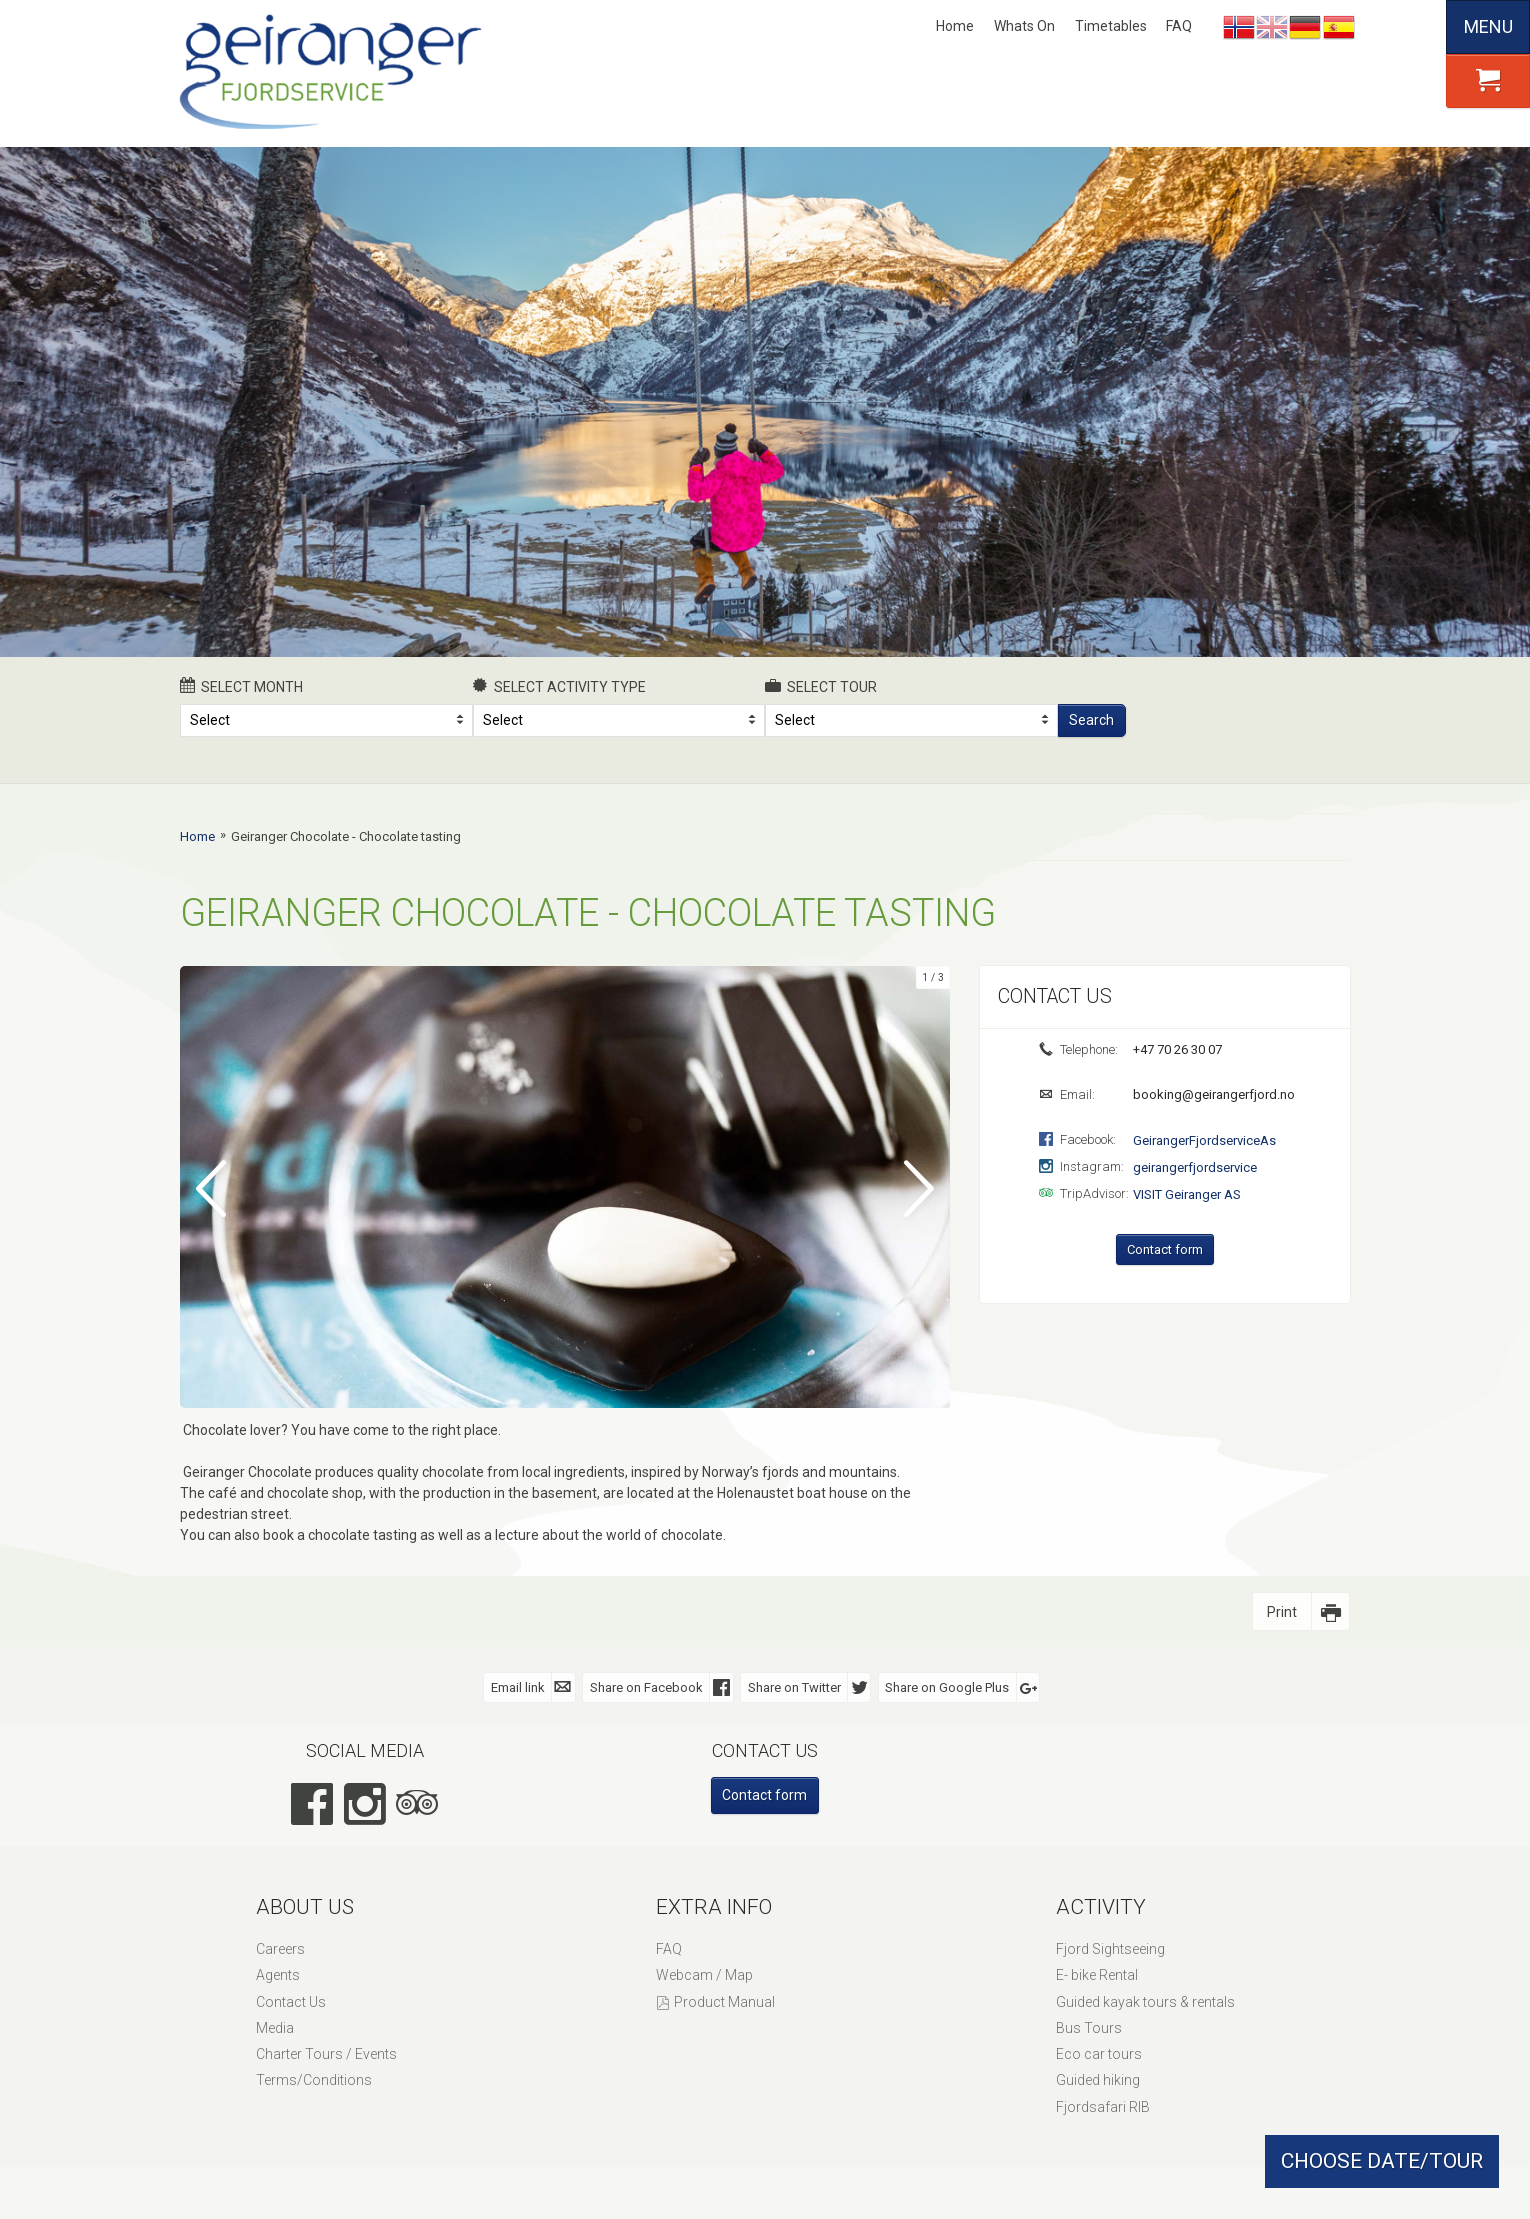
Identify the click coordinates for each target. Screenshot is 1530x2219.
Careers (280, 1948)
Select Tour (821, 686)
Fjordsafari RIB (1103, 2106)
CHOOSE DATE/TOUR (1382, 2161)
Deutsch (1305, 27)
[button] (1488, 81)
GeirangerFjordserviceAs (1204, 1140)
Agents (278, 1974)
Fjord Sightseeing (1110, 1948)
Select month (241, 686)
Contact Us (291, 2001)
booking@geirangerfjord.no (1212, 1094)
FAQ (1179, 26)
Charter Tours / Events (326, 2053)
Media (275, 2027)
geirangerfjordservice (1195, 1167)
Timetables (1111, 26)
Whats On (1024, 26)
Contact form (1165, 1249)
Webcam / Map (704, 1974)
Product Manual (724, 2001)
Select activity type (560, 686)
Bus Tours (1089, 2027)
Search (1091, 720)
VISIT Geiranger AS (1187, 1194)
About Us (305, 1906)
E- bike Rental (1097, 1974)
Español (1339, 27)
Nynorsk (1239, 27)
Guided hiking (1098, 2079)
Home (955, 26)
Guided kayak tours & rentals (1145, 2001)
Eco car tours (1099, 2053)
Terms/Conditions (314, 2079)
